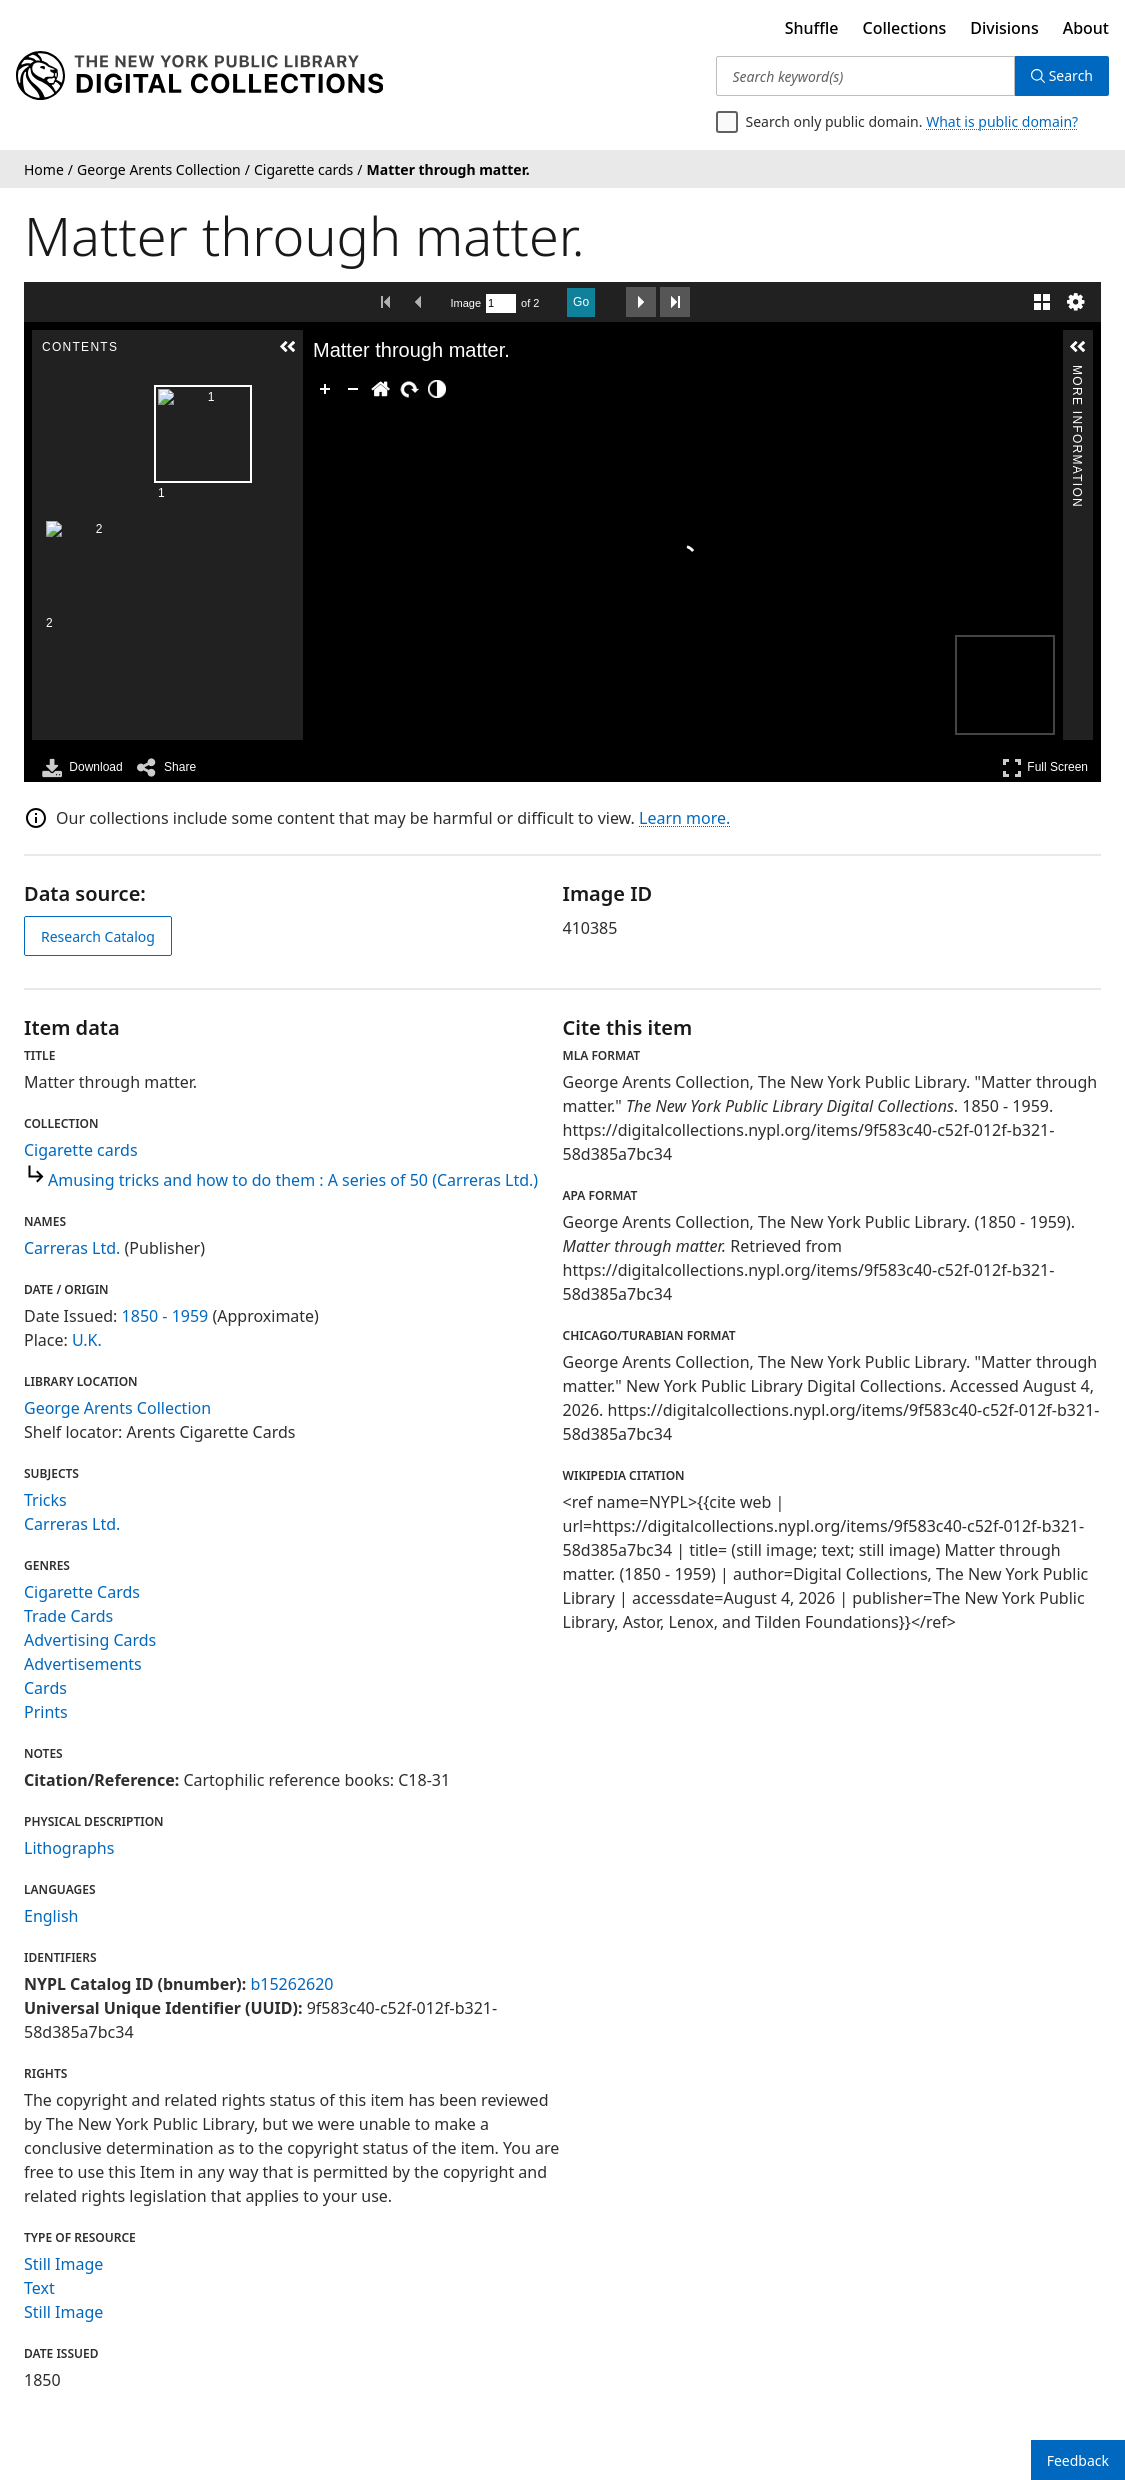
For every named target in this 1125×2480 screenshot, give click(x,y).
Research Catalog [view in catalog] (98, 936)
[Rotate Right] (409, 389)
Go (581, 302)
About (1086, 28)
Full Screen (1045, 767)
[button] (288, 347)
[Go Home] (381, 389)
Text (39, 2288)
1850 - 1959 (165, 1316)
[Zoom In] (325, 389)
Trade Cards (68, 1616)
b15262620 (291, 1984)
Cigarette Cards (82, 1592)
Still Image (63, 2264)
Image (466, 303)
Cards (45, 1688)
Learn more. (684, 818)
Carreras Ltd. (72, 1248)
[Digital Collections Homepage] (199, 76)
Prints (46, 1712)
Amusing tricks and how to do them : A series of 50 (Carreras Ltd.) (293, 1180)
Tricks (45, 1500)
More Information (1077, 373)
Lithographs (69, 1848)
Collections (905, 28)
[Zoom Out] (353, 389)
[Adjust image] (437, 389)
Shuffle (812, 28)
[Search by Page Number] (501, 303)
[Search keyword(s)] (865, 76)
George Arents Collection (117, 1408)
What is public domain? (1002, 121)
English (51, 1916)
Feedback (1078, 2460)
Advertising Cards (90, 1640)
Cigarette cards (81, 1150)
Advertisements (83, 1664)
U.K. (87, 1340)
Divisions (1004, 28)
